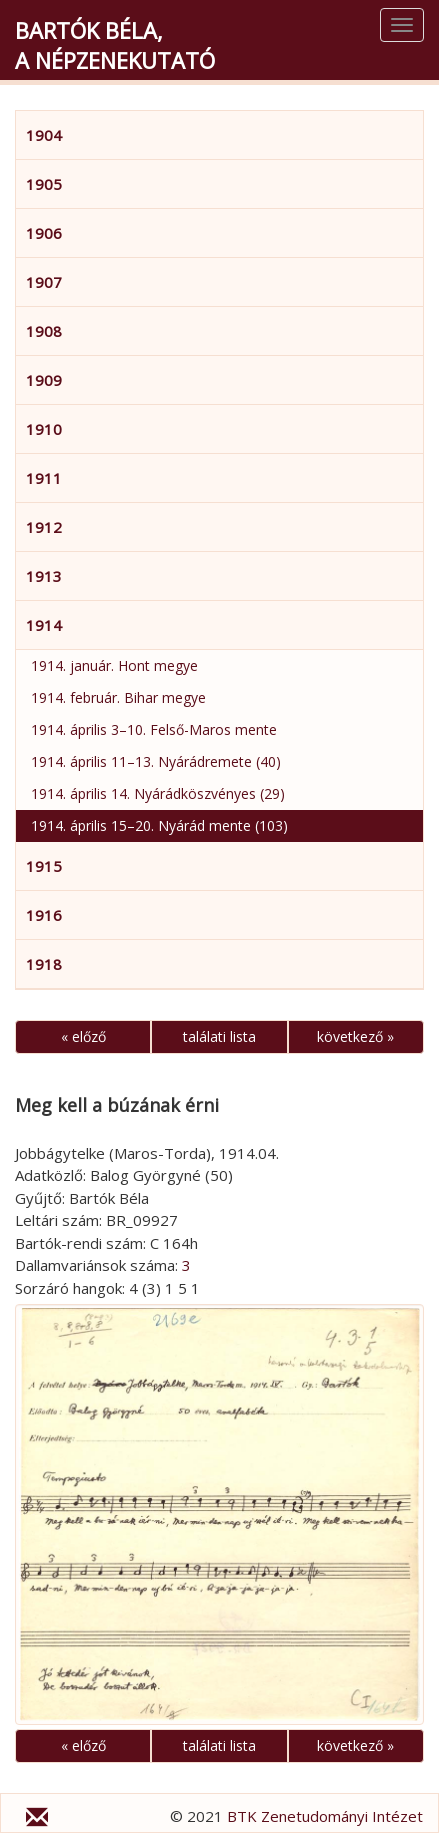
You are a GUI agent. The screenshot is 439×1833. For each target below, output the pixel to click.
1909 (44, 380)
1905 (44, 184)
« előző (83, 1036)
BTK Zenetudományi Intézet (325, 1816)
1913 (44, 576)
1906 (44, 233)
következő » (355, 1036)
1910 (44, 429)
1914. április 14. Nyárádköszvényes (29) (158, 793)
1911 (44, 478)
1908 (44, 331)
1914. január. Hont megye (114, 665)
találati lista (219, 1036)
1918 (44, 964)
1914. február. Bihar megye (118, 697)
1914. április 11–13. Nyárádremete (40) (156, 761)
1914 (44, 625)
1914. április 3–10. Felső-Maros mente (154, 729)
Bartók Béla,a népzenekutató (115, 45)
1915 (44, 866)
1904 (44, 135)
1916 (44, 915)
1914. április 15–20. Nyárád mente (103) (159, 825)
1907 (44, 282)
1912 (44, 527)
